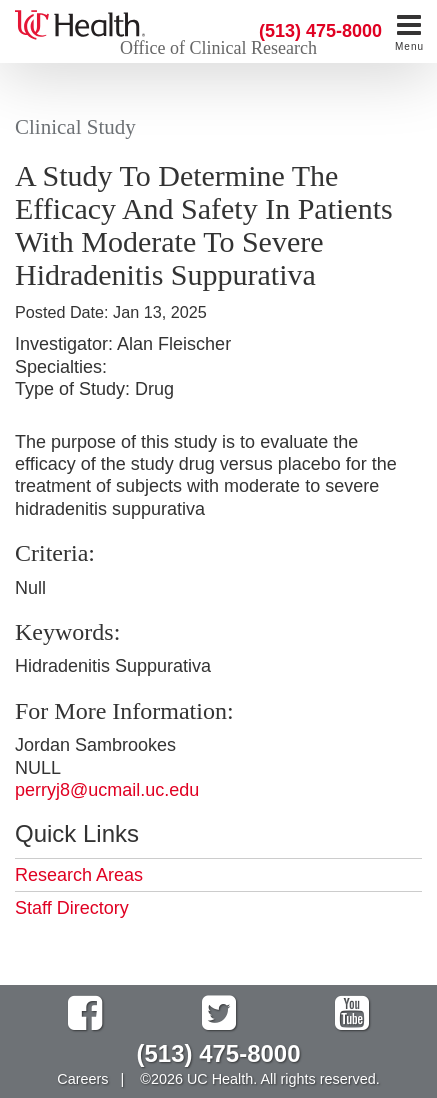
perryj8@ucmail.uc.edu (107, 790)
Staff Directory (72, 908)
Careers (82, 1079)
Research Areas (79, 875)
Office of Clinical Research (218, 48)
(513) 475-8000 (320, 31)
